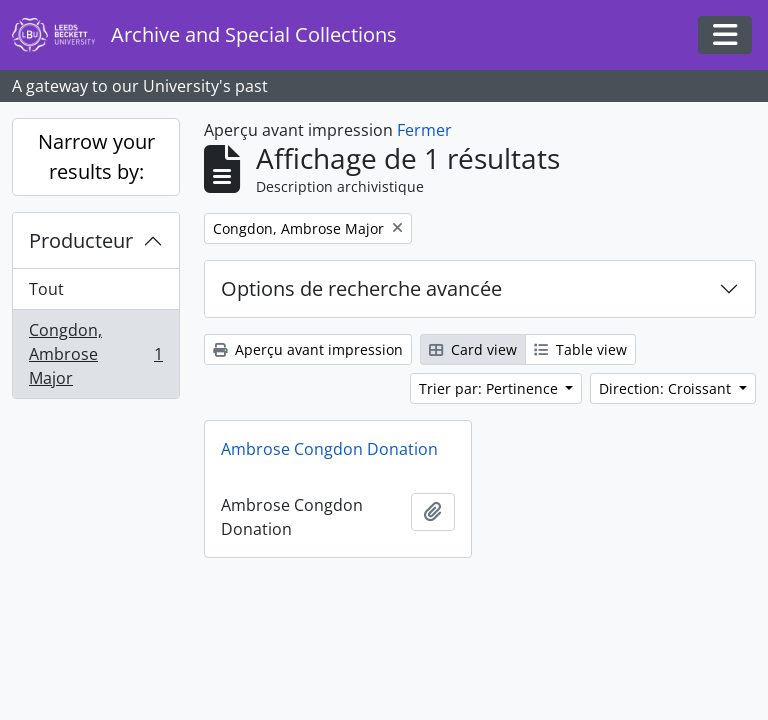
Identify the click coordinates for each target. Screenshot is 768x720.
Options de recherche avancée (361, 288)
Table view (580, 349)
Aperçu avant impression (308, 349)
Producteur (81, 240)
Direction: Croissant (667, 388)
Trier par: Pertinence (490, 388)
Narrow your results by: (96, 156)
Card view (473, 349)
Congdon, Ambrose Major (95, 354)
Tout (46, 289)
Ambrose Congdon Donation (329, 449)
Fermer (424, 130)
